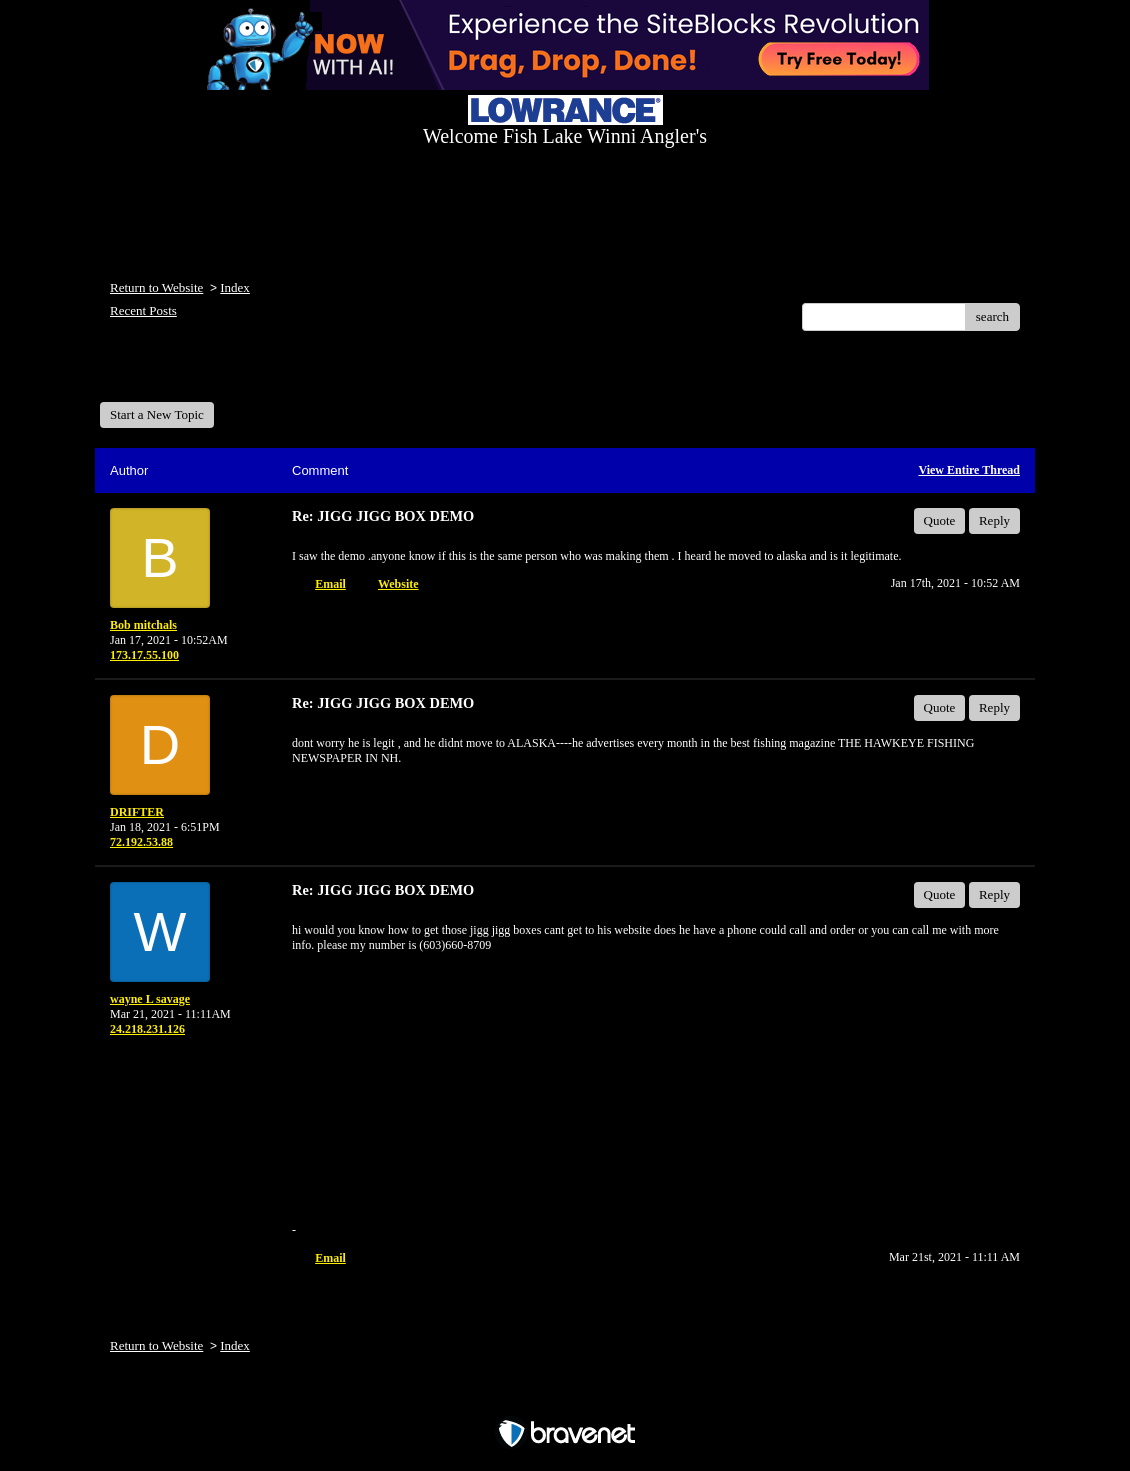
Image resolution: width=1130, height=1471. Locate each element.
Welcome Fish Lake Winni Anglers (208, 373)
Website (398, 584)
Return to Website (156, 287)
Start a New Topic (157, 414)
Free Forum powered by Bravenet (565, 1398)
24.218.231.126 (147, 1029)
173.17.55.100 (144, 655)
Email (330, 584)
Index (235, 287)
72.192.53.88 (141, 842)
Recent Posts (143, 310)
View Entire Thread (969, 470)
